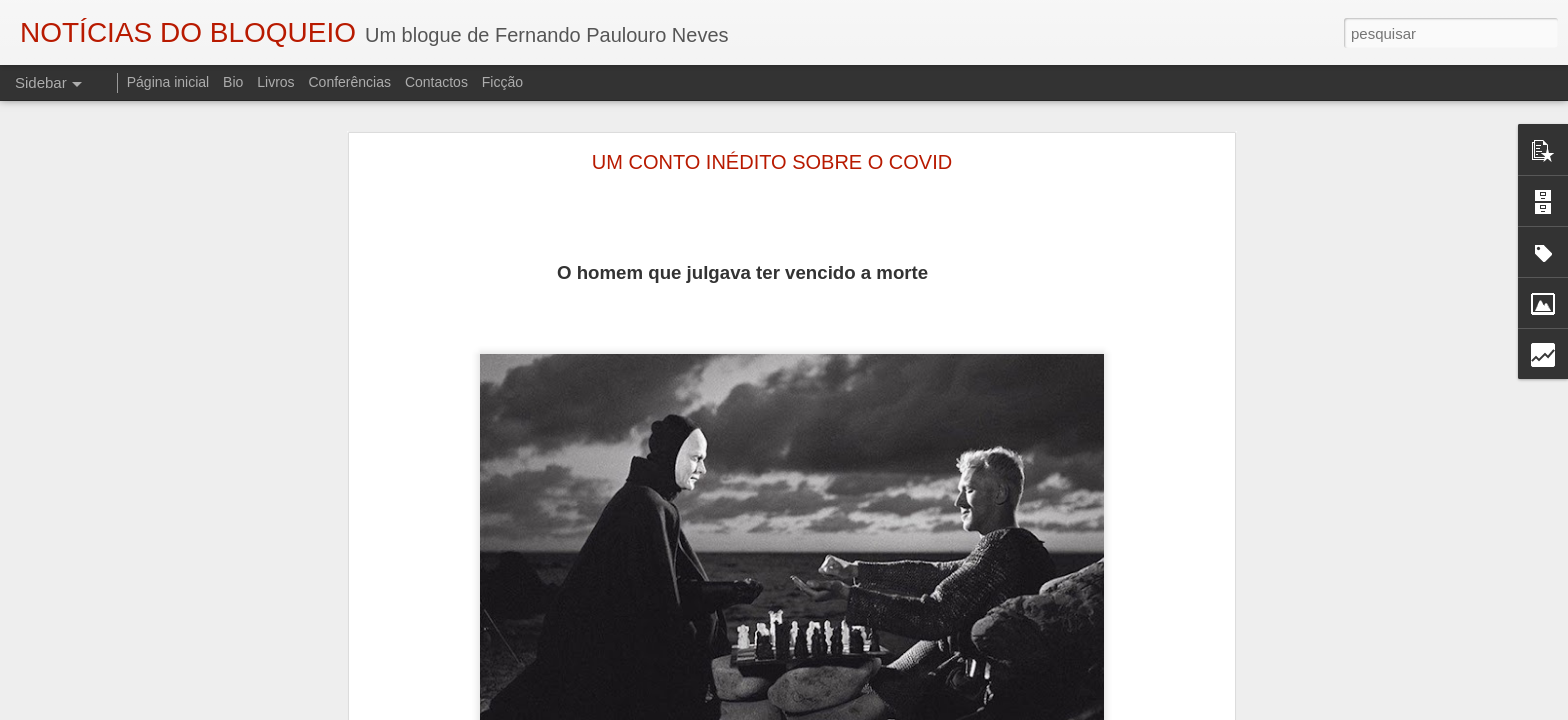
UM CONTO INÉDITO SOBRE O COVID (772, 162)
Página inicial (168, 82)
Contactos (436, 82)
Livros (275, 82)
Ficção (502, 82)
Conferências (349, 82)
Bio (233, 82)
